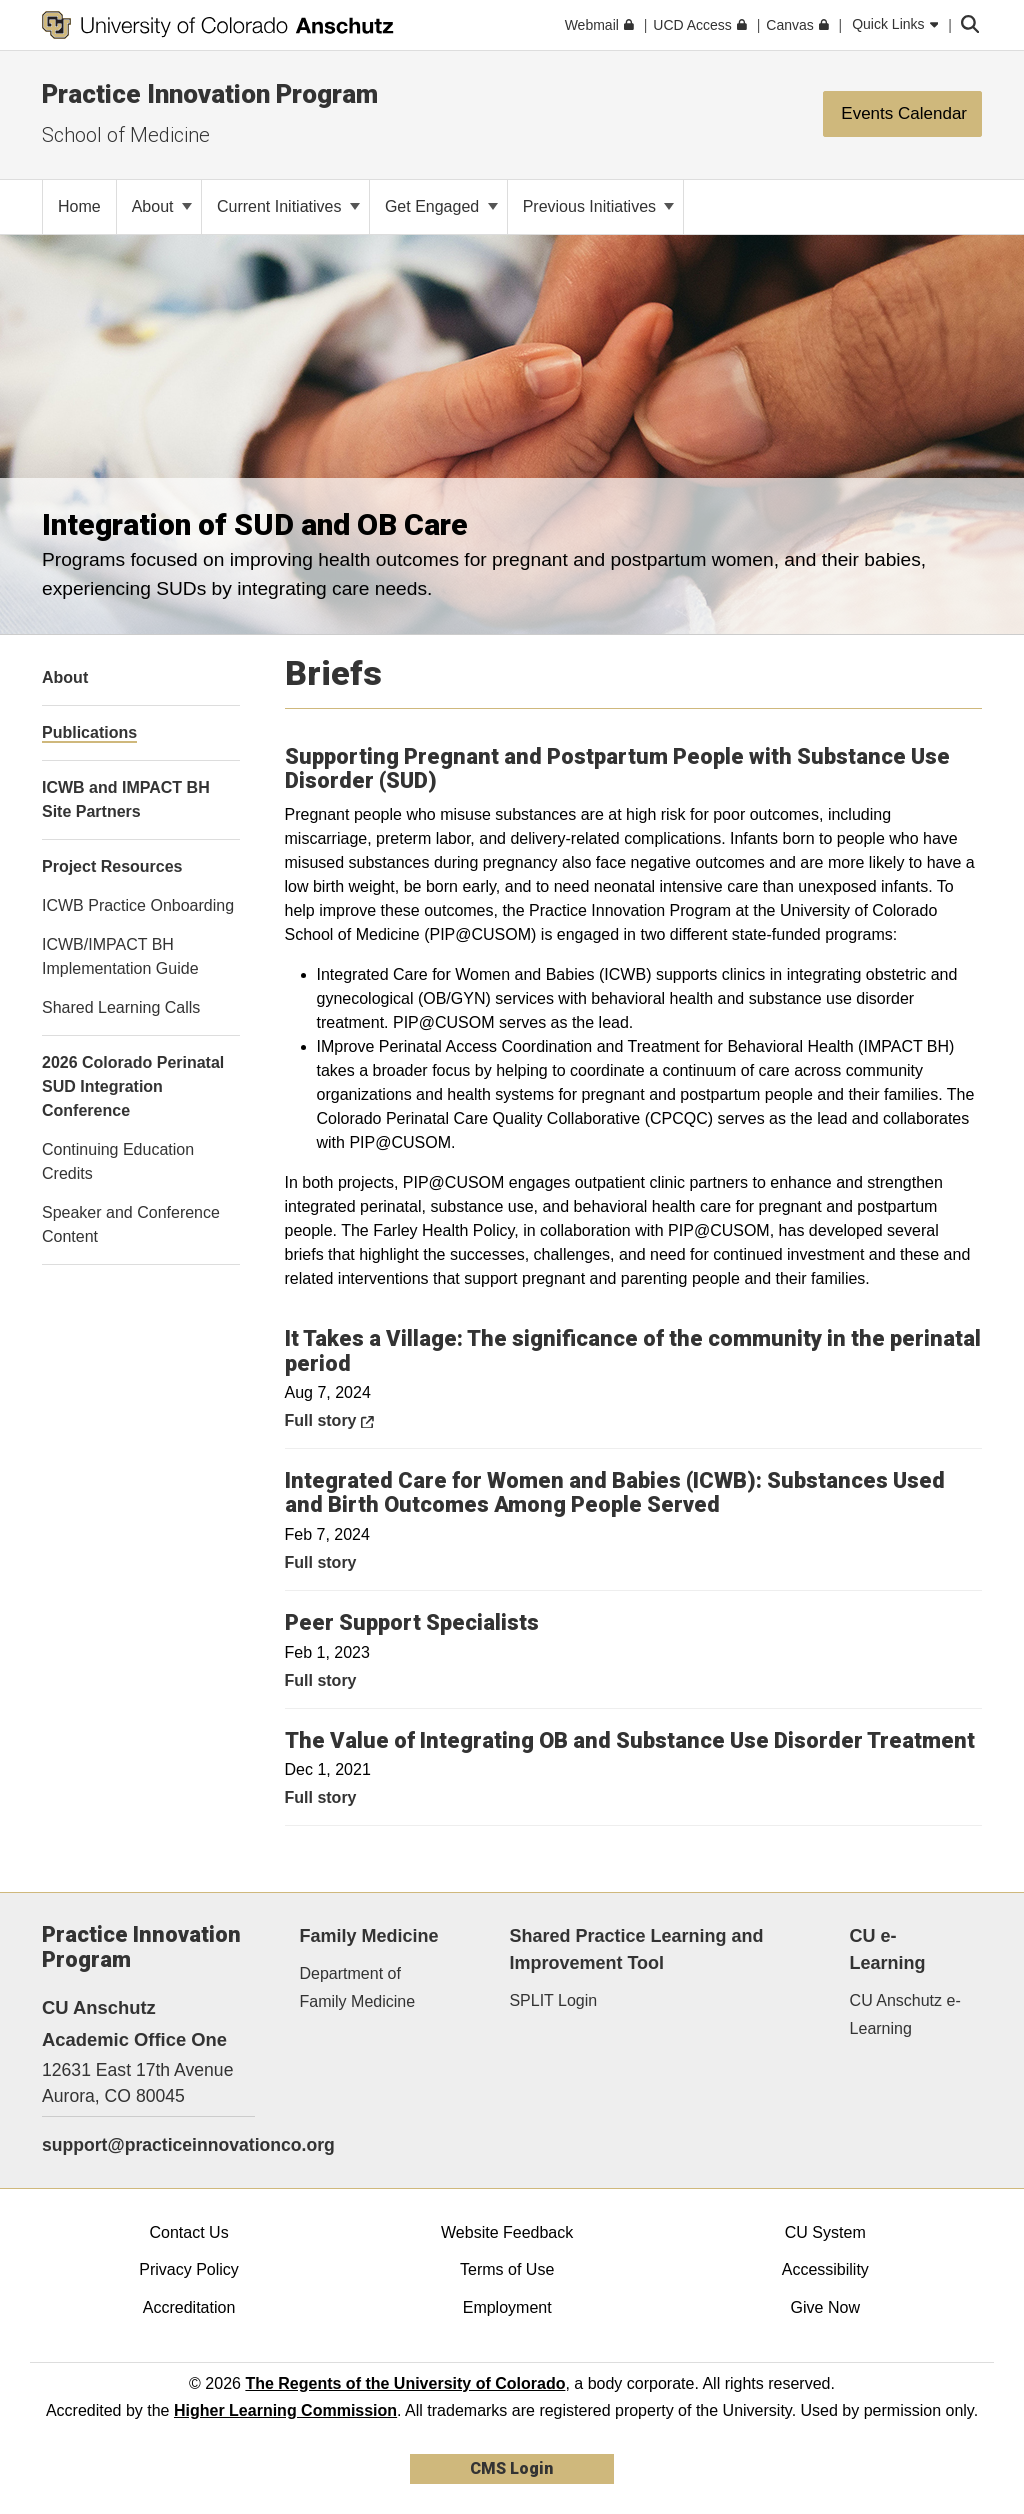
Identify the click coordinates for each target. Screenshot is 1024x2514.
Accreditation (189, 2307)
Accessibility (825, 2269)
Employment (507, 2307)
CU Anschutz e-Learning (905, 2014)
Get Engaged (441, 206)
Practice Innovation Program (210, 94)
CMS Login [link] (511, 2468)
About (162, 206)
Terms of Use (507, 2269)
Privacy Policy (189, 2269)
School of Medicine (126, 135)
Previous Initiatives (599, 206)
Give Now (825, 2307)
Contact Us (188, 2232)
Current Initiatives (288, 206)
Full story (374, 1419)
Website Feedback (507, 2232)
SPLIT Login (553, 2000)
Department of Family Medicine (358, 1987)
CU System (825, 2232)
